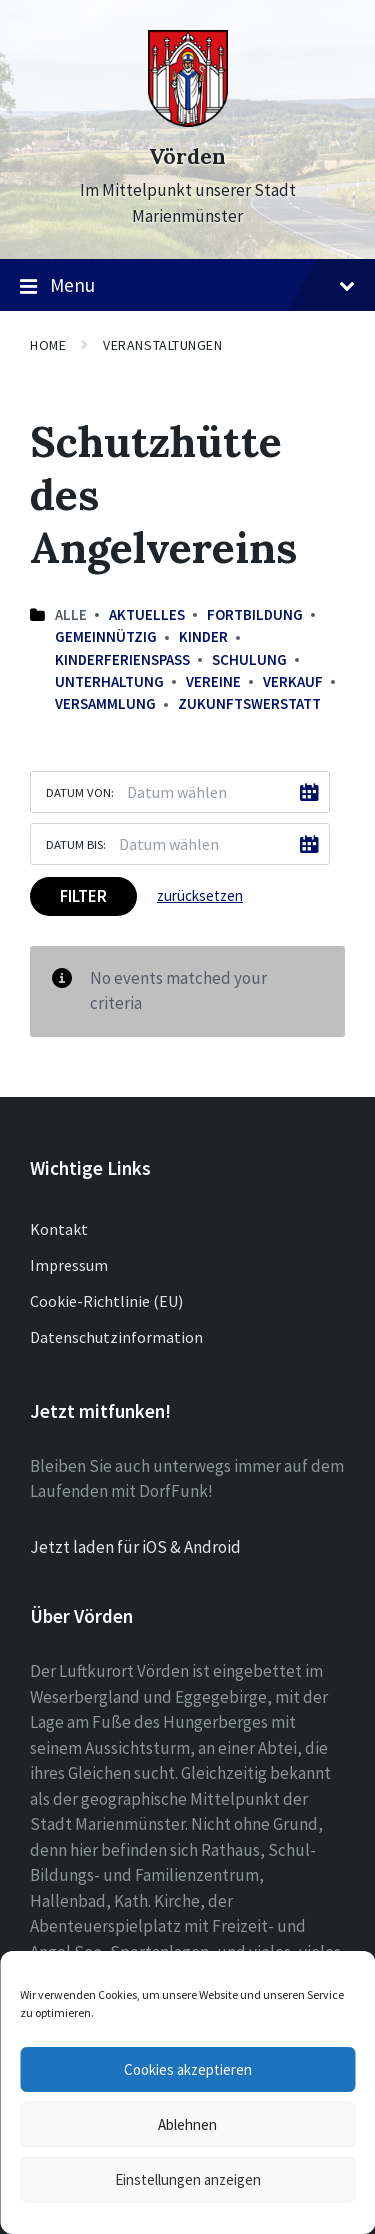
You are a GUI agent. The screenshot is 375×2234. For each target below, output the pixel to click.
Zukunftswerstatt (249, 703)
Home (48, 345)
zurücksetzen (200, 895)
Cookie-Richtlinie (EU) (106, 1301)
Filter (83, 896)
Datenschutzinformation (116, 1337)
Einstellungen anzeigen (188, 2179)
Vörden (187, 156)
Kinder (203, 636)
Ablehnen (187, 2124)
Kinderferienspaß (122, 659)
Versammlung (105, 703)
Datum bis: (76, 844)
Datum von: (80, 792)
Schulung (249, 659)
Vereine (213, 681)
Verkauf (293, 681)
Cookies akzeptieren (188, 2069)
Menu (187, 286)
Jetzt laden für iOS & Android (135, 1547)
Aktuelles (147, 614)
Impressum (69, 1265)
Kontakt (59, 1229)
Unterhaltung (109, 681)
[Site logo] (188, 121)
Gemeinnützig (106, 636)
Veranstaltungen (162, 345)
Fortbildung (255, 614)
